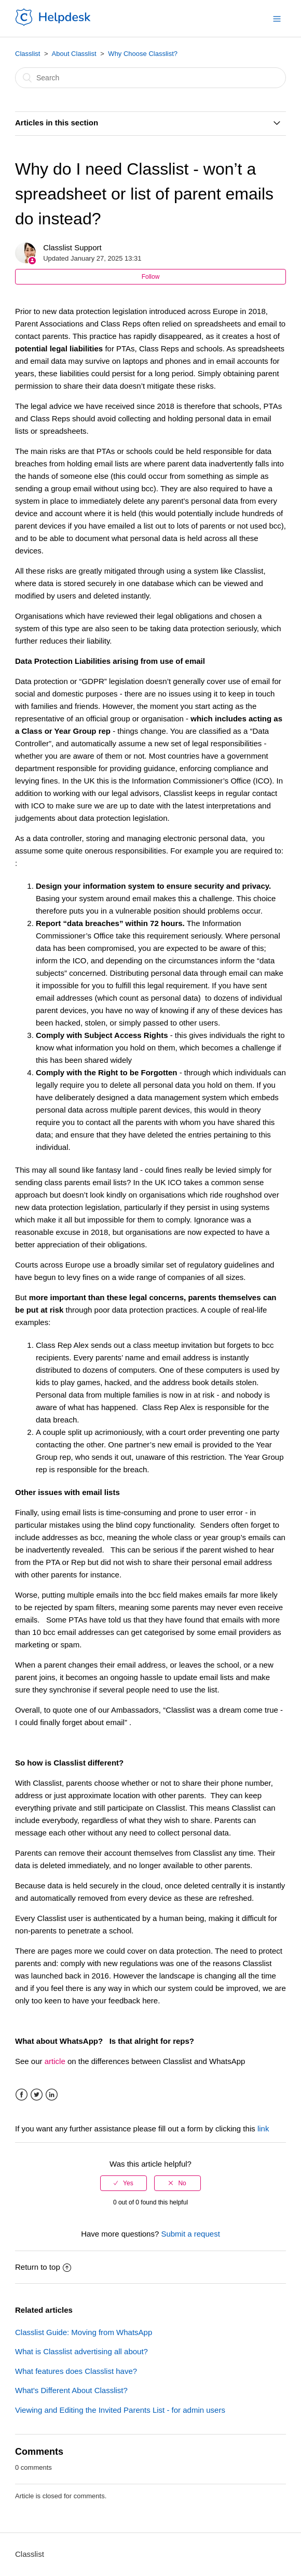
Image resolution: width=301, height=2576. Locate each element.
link (263, 2128)
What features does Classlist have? (76, 2371)
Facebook (21, 2094)
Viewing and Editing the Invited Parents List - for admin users (120, 2410)
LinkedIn (51, 2094)
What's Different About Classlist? (71, 2390)
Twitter (36, 2094)
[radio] (123, 2183)
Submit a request (190, 2233)
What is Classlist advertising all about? (81, 2351)
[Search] (150, 77)
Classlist (27, 54)
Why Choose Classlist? (142, 54)
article (55, 2061)
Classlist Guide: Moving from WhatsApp (83, 2332)
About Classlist (74, 54)
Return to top (43, 2266)
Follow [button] (151, 276)
